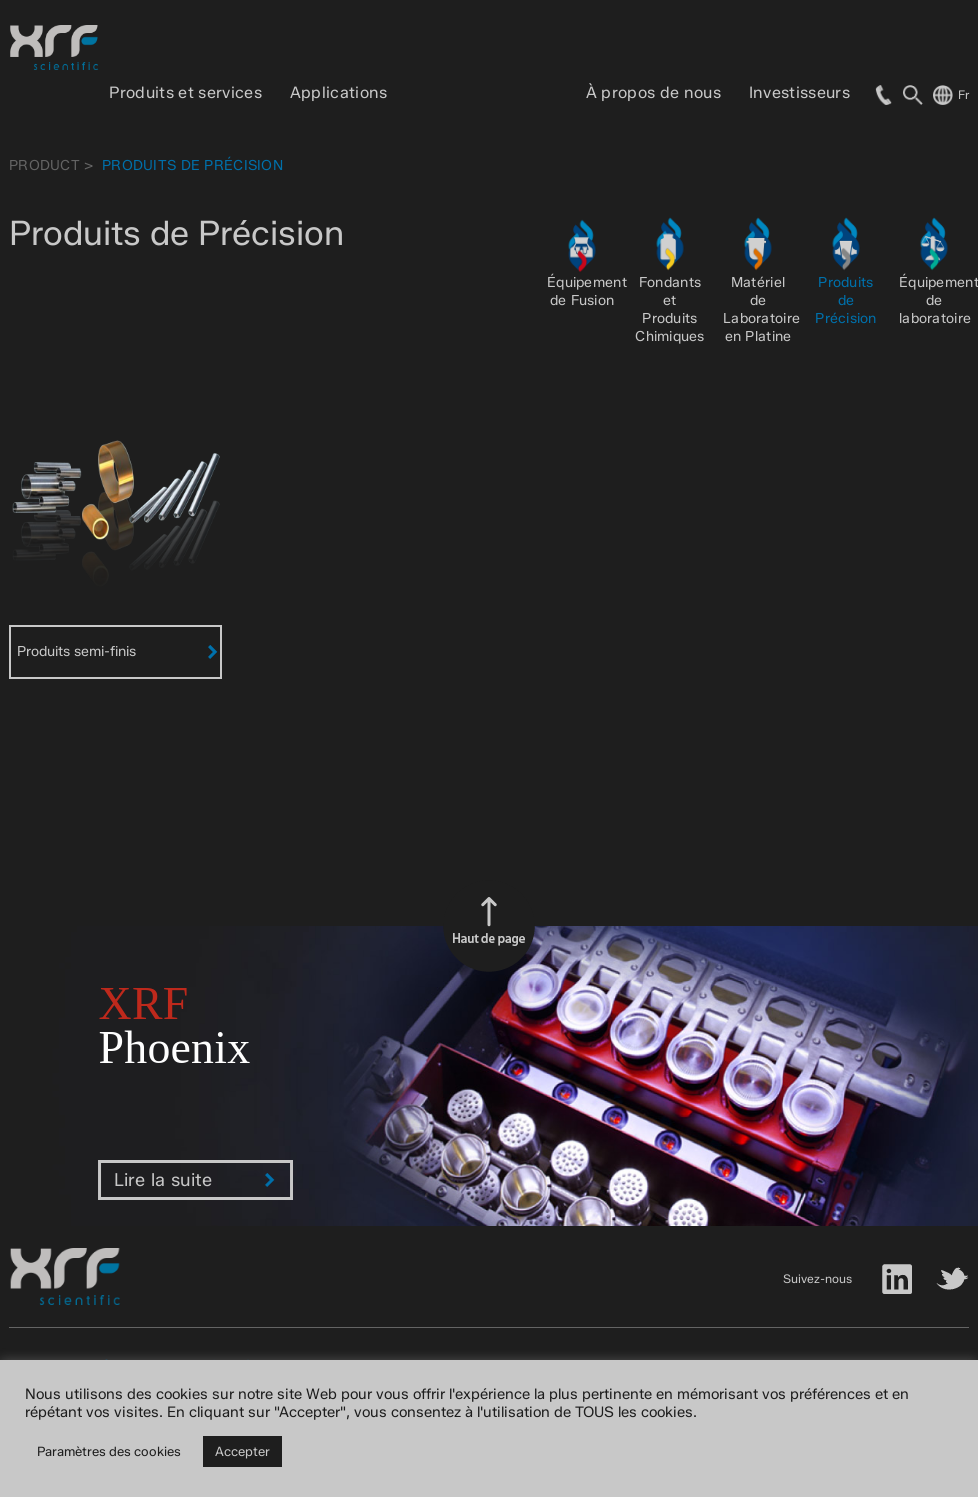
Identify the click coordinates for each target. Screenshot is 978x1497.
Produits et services (185, 92)
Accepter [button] (242, 1451)
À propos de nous (653, 92)
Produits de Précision (846, 300)
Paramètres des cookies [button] (109, 1451)
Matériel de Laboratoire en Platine (761, 309)
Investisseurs (799, 92)
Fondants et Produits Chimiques (670, 309)
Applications (339, 92)
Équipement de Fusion (587, 291)
